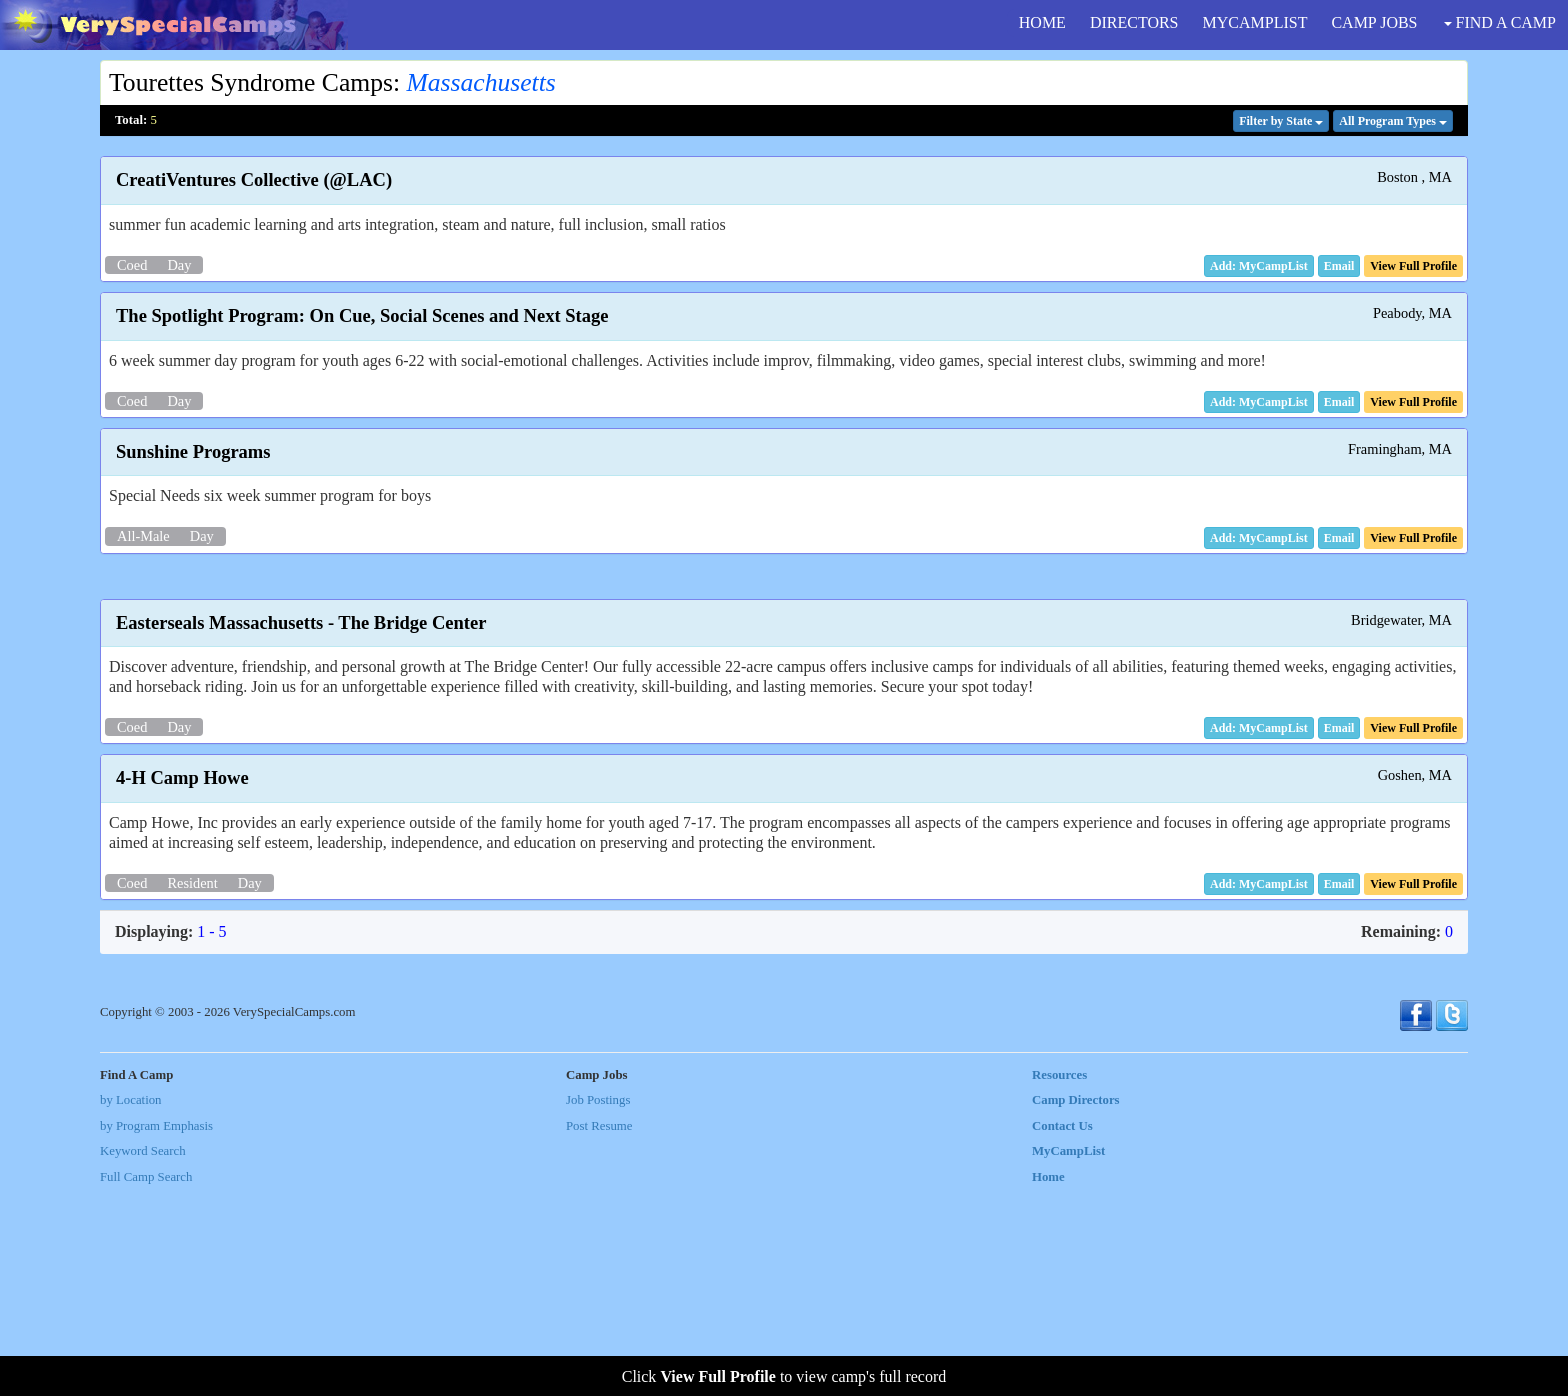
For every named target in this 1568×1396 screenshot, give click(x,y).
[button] (1339, 266)
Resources (1059, 1280)
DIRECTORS (1134, 22)
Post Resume (599, 1331)
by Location (130, 1305)
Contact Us (1062, 1331)
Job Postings (598, 1305)
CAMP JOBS (1374, 22)
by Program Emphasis (156, 1331)
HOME (1042, 22)
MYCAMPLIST (1255, 22)
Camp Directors (1076, 1305)
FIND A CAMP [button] (1500, 22)
